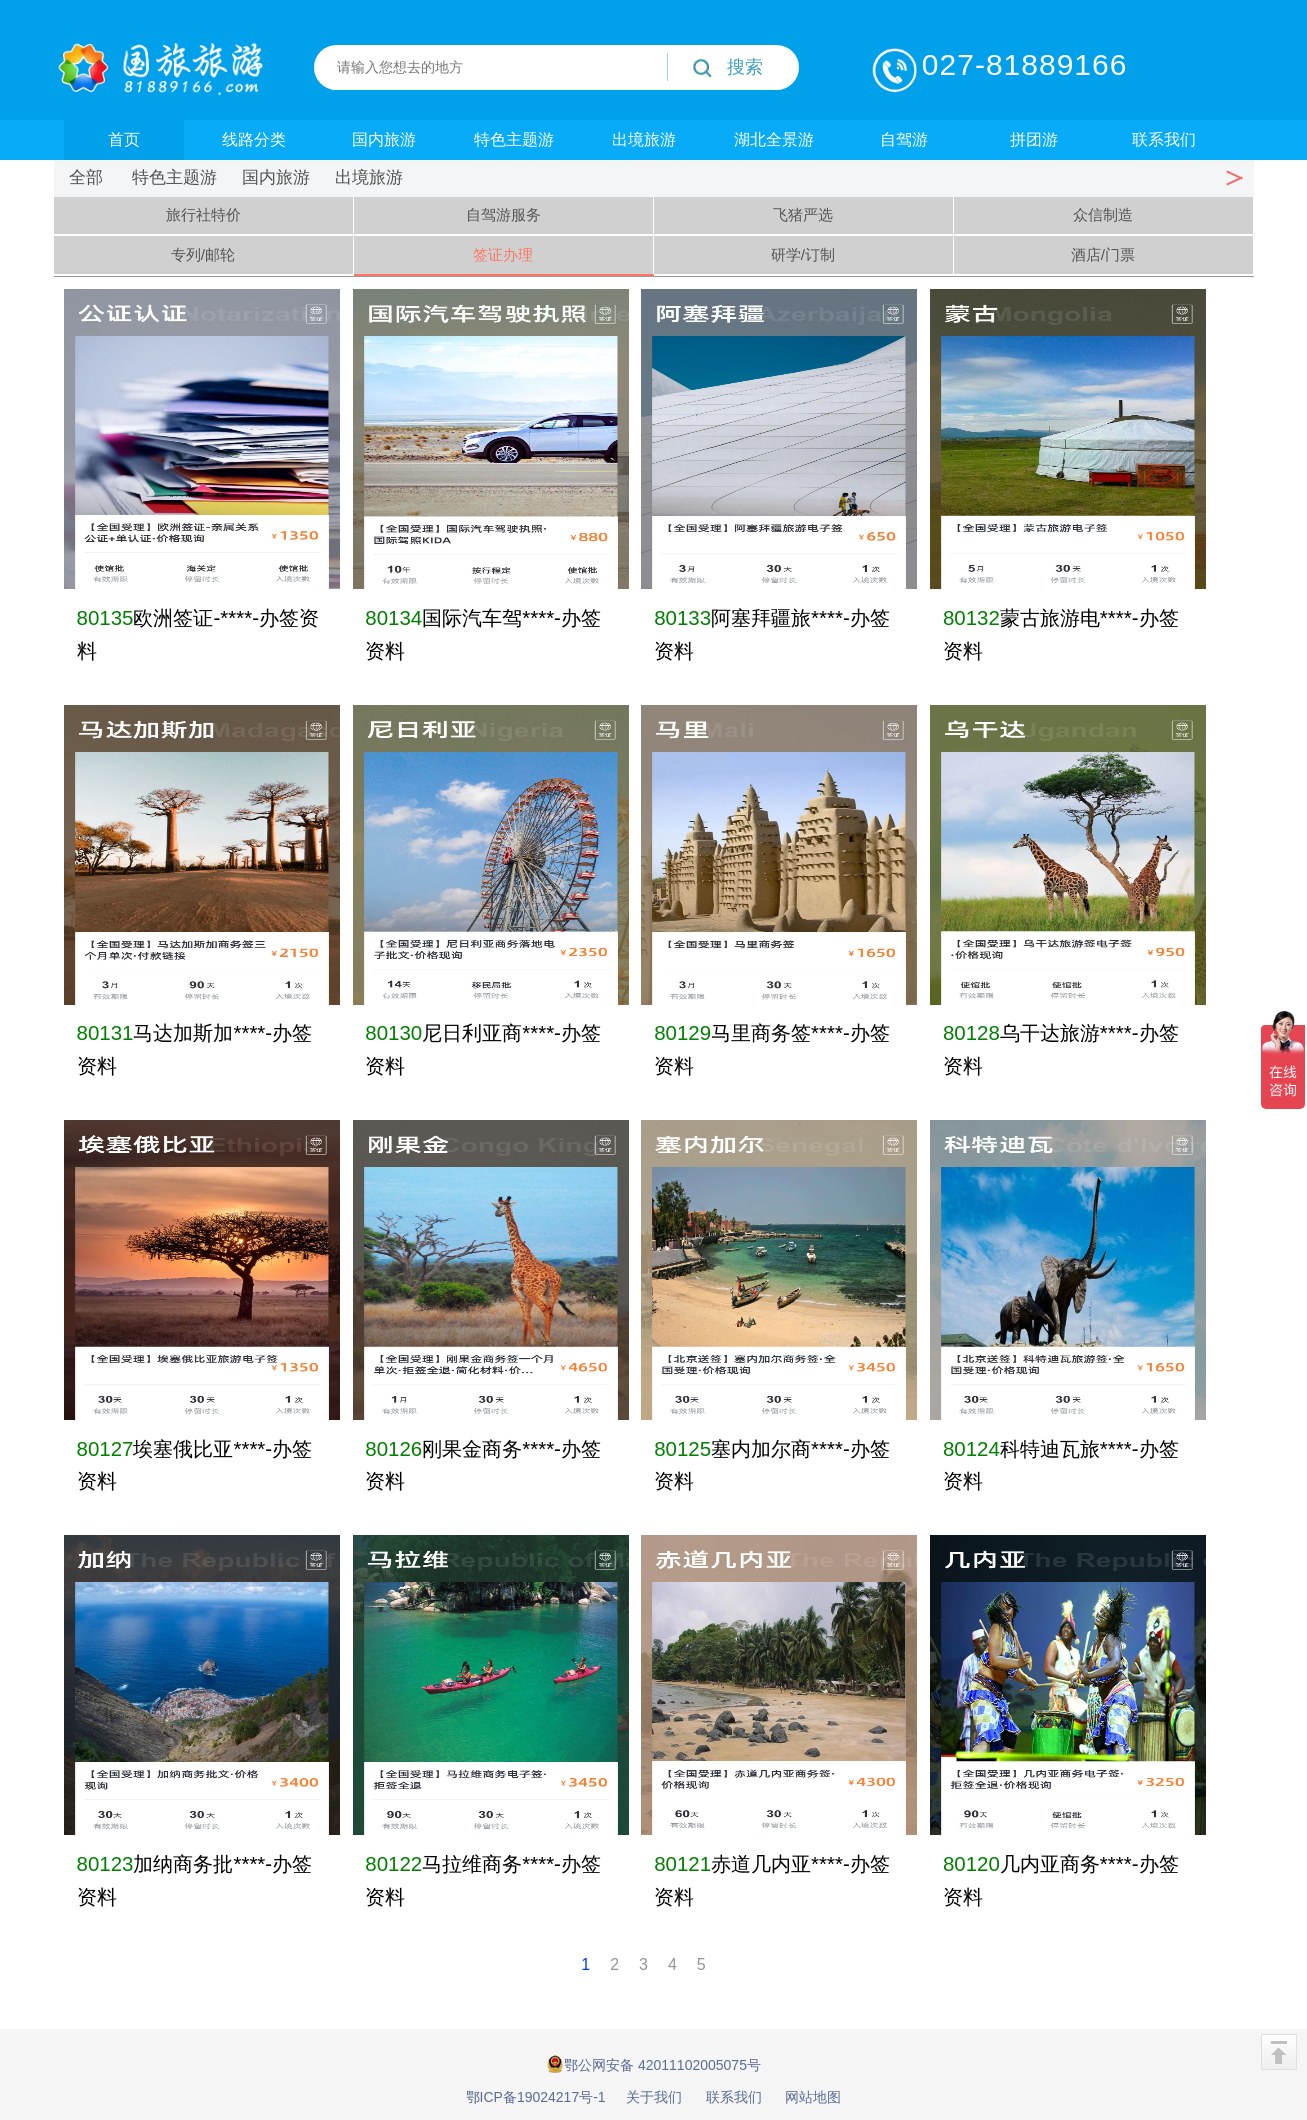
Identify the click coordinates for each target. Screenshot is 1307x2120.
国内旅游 (384, 139)
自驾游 (904, 139)
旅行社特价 (203, 214)
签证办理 (503, 254)
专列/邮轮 (203, 254)
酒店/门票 (1103, 254)
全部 (86, 177)
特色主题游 (514, 139)
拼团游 (1034, 139)
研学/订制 (803, 254)
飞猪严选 (803, 214)
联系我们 (1164, 139)
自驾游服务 (503, 214)
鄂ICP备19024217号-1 (536, 2097)
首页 (124, 139)
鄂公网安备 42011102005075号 (653, 2064)
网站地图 (813, 2097)
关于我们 (654, 2097)
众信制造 (1103, 214)
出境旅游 (644, 139)
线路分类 (254, 139)
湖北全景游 (774, 139)
